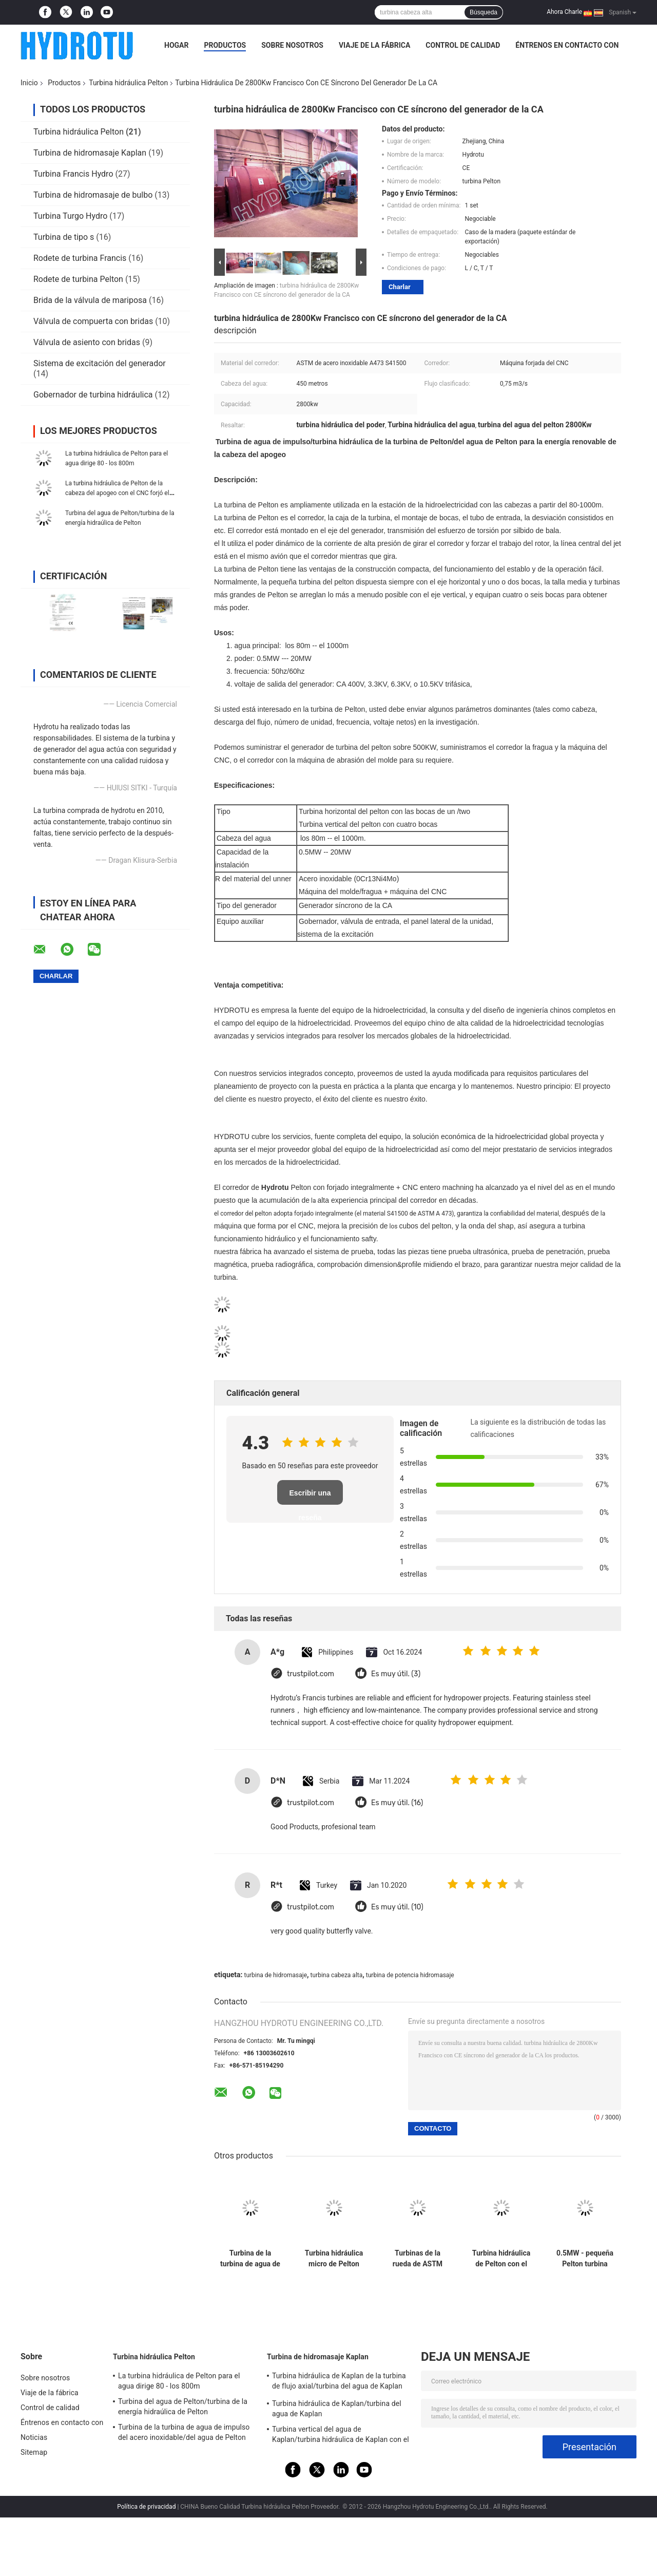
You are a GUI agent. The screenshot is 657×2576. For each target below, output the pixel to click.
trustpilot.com (310, 1674)
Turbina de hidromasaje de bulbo (92, 195)
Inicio (29, 83)
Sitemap (34, 2452)
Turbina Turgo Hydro (70, 216)
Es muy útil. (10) (397, 1907)
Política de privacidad (146, 2506)
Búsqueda (483, 12)
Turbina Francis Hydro (73, 174)
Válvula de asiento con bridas (86, 342)
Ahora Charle (564, 11)
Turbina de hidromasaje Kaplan (89, 153)
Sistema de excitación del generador (99, 363)
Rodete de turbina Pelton (78, 279)
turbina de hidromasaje (275, 1975)
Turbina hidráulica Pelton (128, 83)
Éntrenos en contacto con (567, 45)
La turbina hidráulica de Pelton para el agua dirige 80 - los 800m (179, 2381)
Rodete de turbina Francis (79, 258)
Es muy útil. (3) (395, 1674)
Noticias (34, 2437)
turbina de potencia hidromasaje (410, 1975)
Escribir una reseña (310, 1497)
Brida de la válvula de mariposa (90, 300)
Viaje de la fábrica (374, 45)
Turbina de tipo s (63, 237)
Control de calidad (463, 45)
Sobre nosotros (292, 45)
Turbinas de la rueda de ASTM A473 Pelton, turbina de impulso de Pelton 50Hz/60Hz (418, 2258)
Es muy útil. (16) (397, 1802)
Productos (225, 45)
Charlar (400, 287)
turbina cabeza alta (337, 1975)
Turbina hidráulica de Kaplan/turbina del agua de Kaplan (336, 2408)
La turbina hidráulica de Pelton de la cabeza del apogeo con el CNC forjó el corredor (117, 493)
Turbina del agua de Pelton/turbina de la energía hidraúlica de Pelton (182, 2406)
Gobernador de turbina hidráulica (93, 395)
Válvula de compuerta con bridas (93, 321)
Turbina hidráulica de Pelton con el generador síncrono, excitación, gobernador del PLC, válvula (501, 2258)
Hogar (176, 45)
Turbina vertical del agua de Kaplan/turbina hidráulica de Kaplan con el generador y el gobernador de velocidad (340, 2436)
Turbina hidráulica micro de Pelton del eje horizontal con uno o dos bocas (334, 2258)
